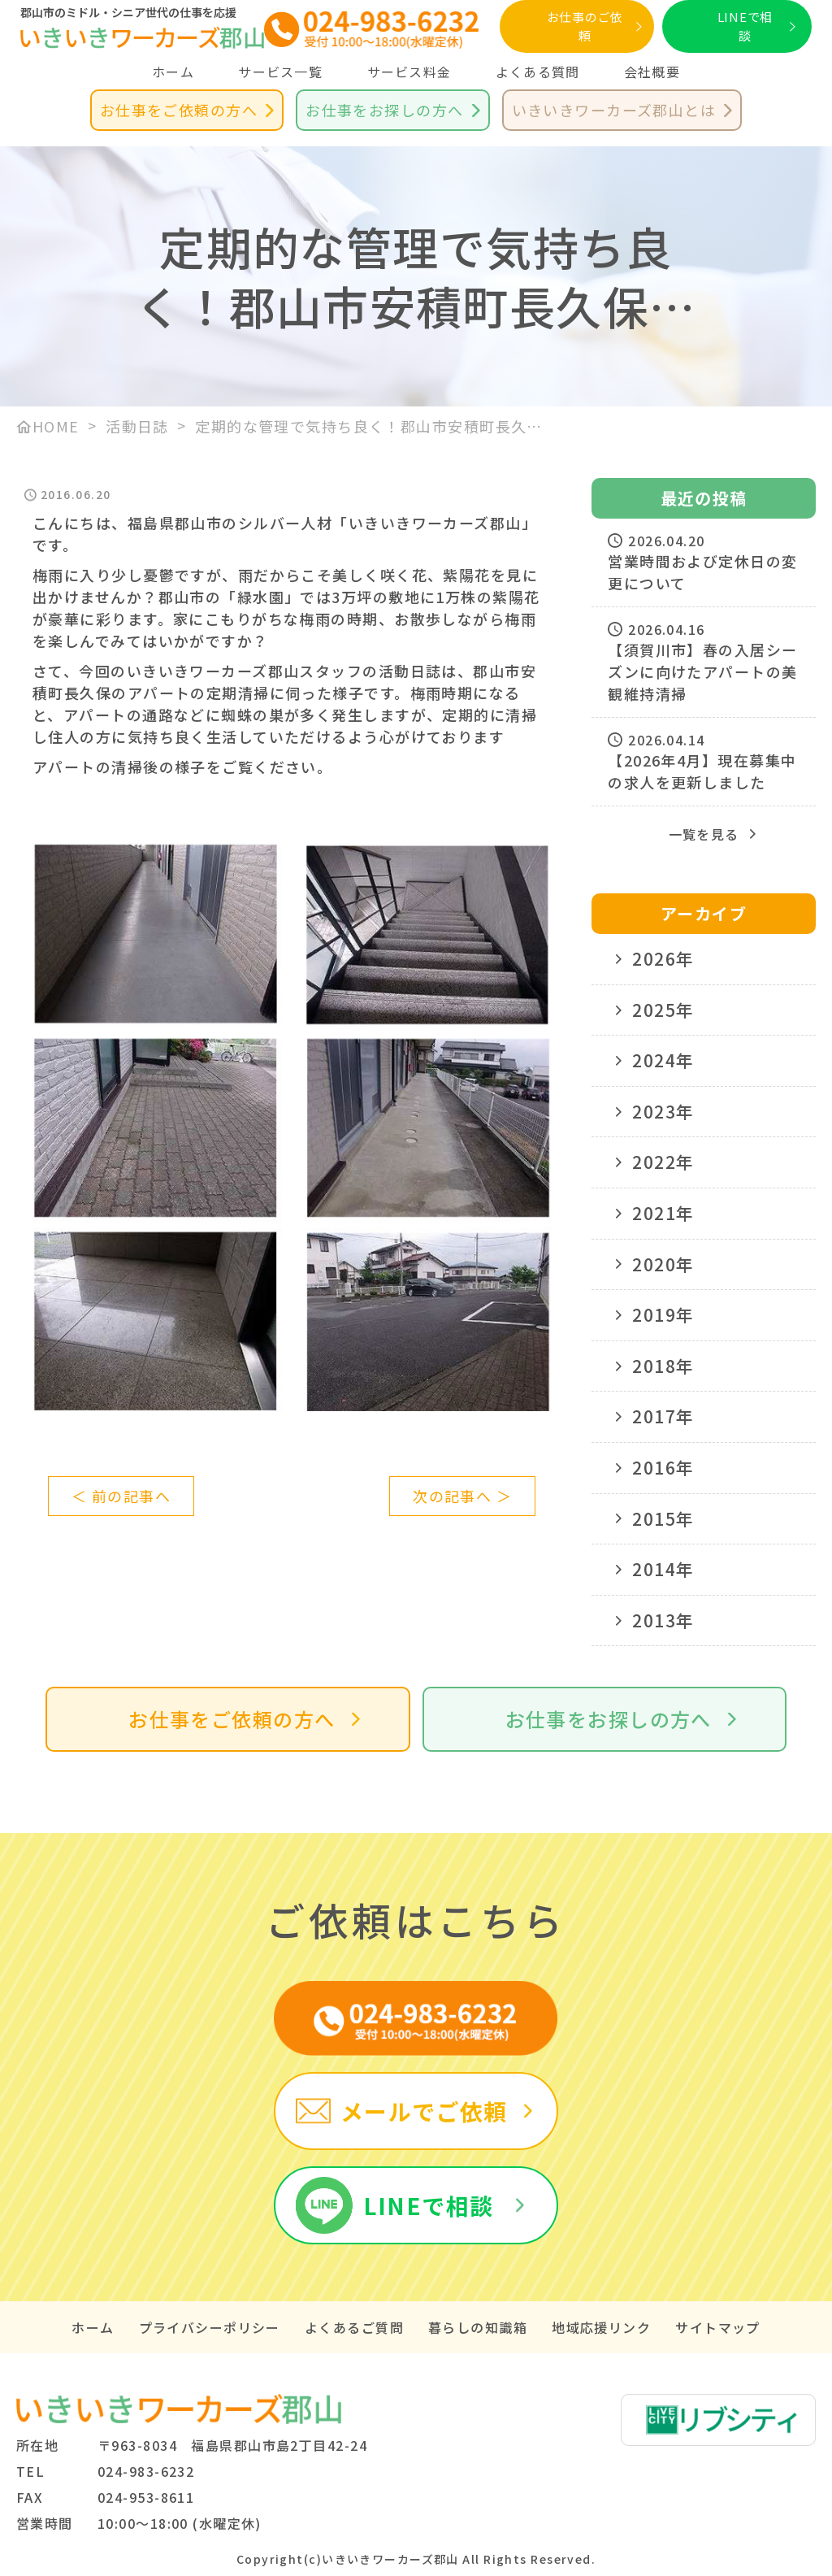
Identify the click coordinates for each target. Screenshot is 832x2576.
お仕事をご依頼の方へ (179, 109)
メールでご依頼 (424, 2111)
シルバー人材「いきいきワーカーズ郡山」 (387, 522)
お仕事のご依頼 (585, 26)
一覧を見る (704, 834)
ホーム (173, 71)
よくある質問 (538, 71)
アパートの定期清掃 (199, 692)
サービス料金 (409, 71)
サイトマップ (717, 2327)
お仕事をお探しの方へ (384, 109)
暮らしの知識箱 (477, 2327)
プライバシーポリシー (209, 2327)
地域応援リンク (601, 2327)
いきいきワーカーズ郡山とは (614, 109)
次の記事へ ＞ (462, 1495)
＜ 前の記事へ (121, 1495)
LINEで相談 (745, 26)
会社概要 (652, 71)
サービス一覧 (280, 71)
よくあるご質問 (354, 2327)
